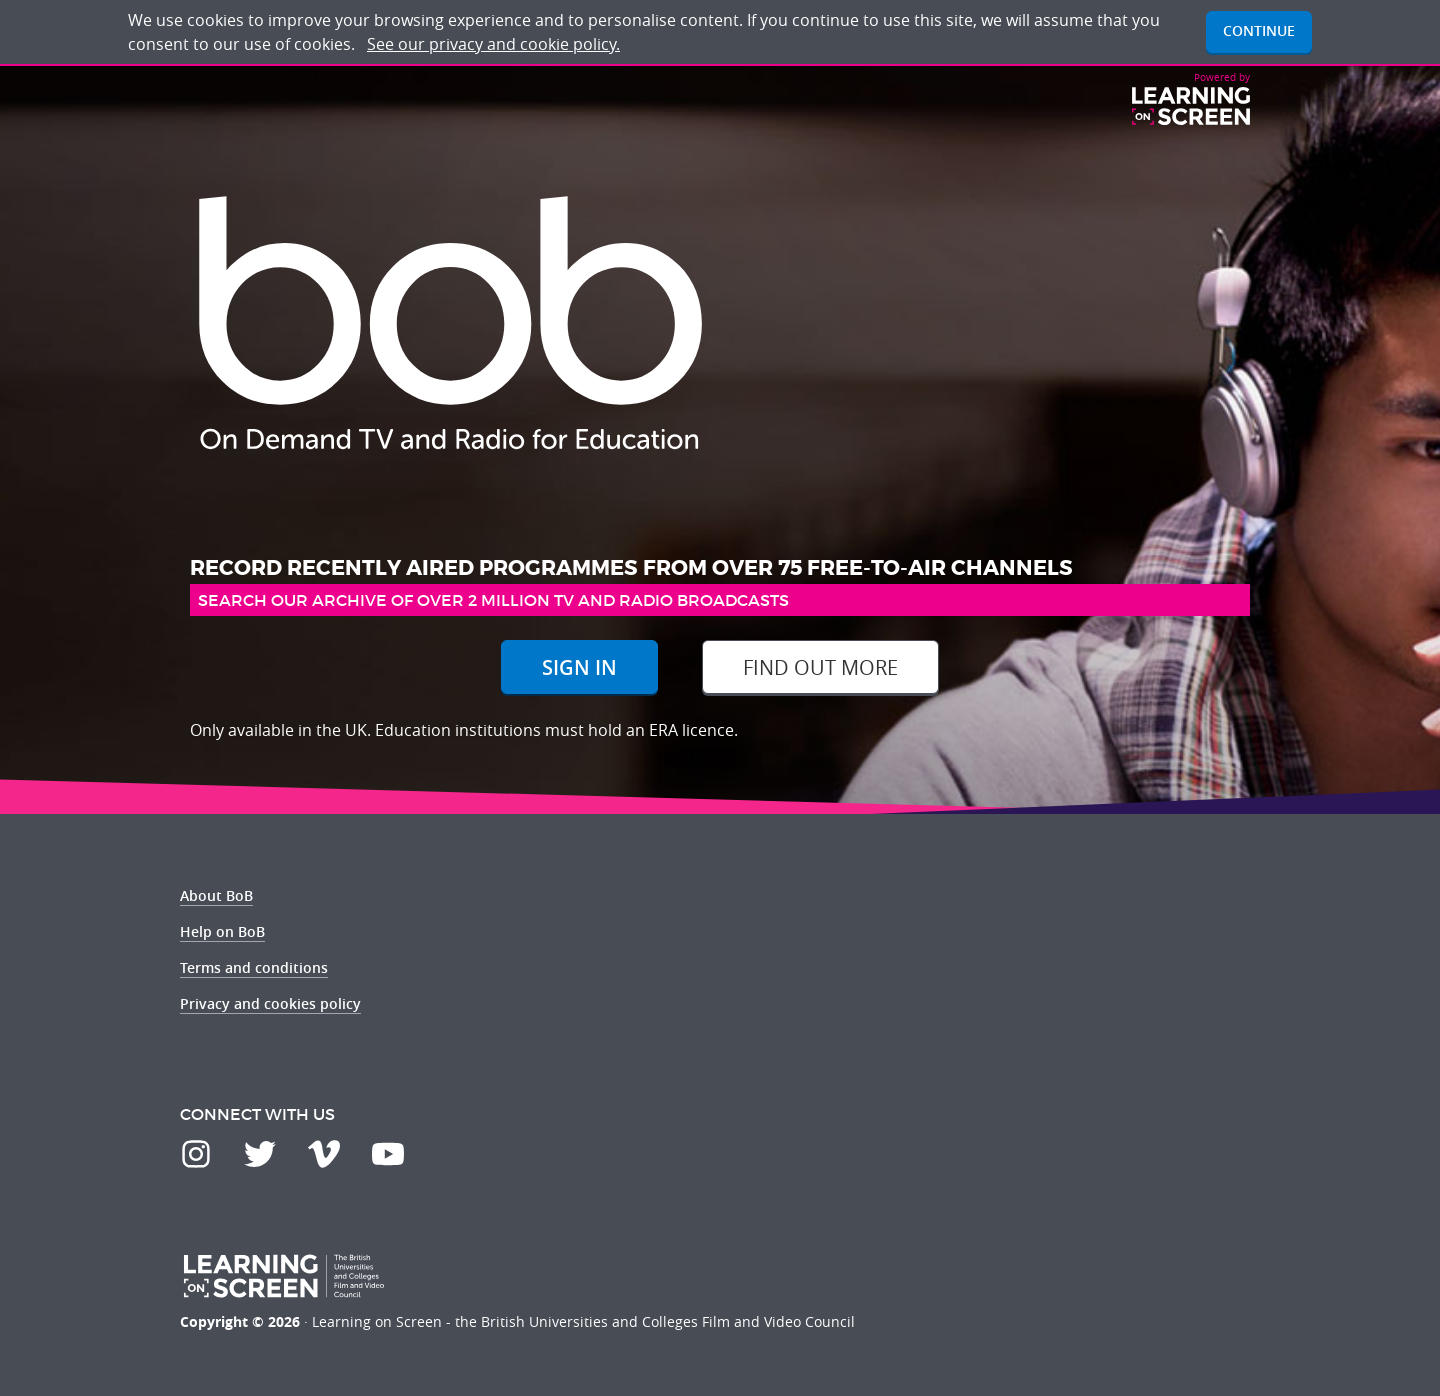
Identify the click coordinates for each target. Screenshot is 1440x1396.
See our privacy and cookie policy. (493, 44)
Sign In (579, 667)
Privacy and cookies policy (270, 1003)
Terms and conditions (254, 967)
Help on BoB (222, 931)
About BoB (216, 895)
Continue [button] (1259, 30)
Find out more (820, 667)
